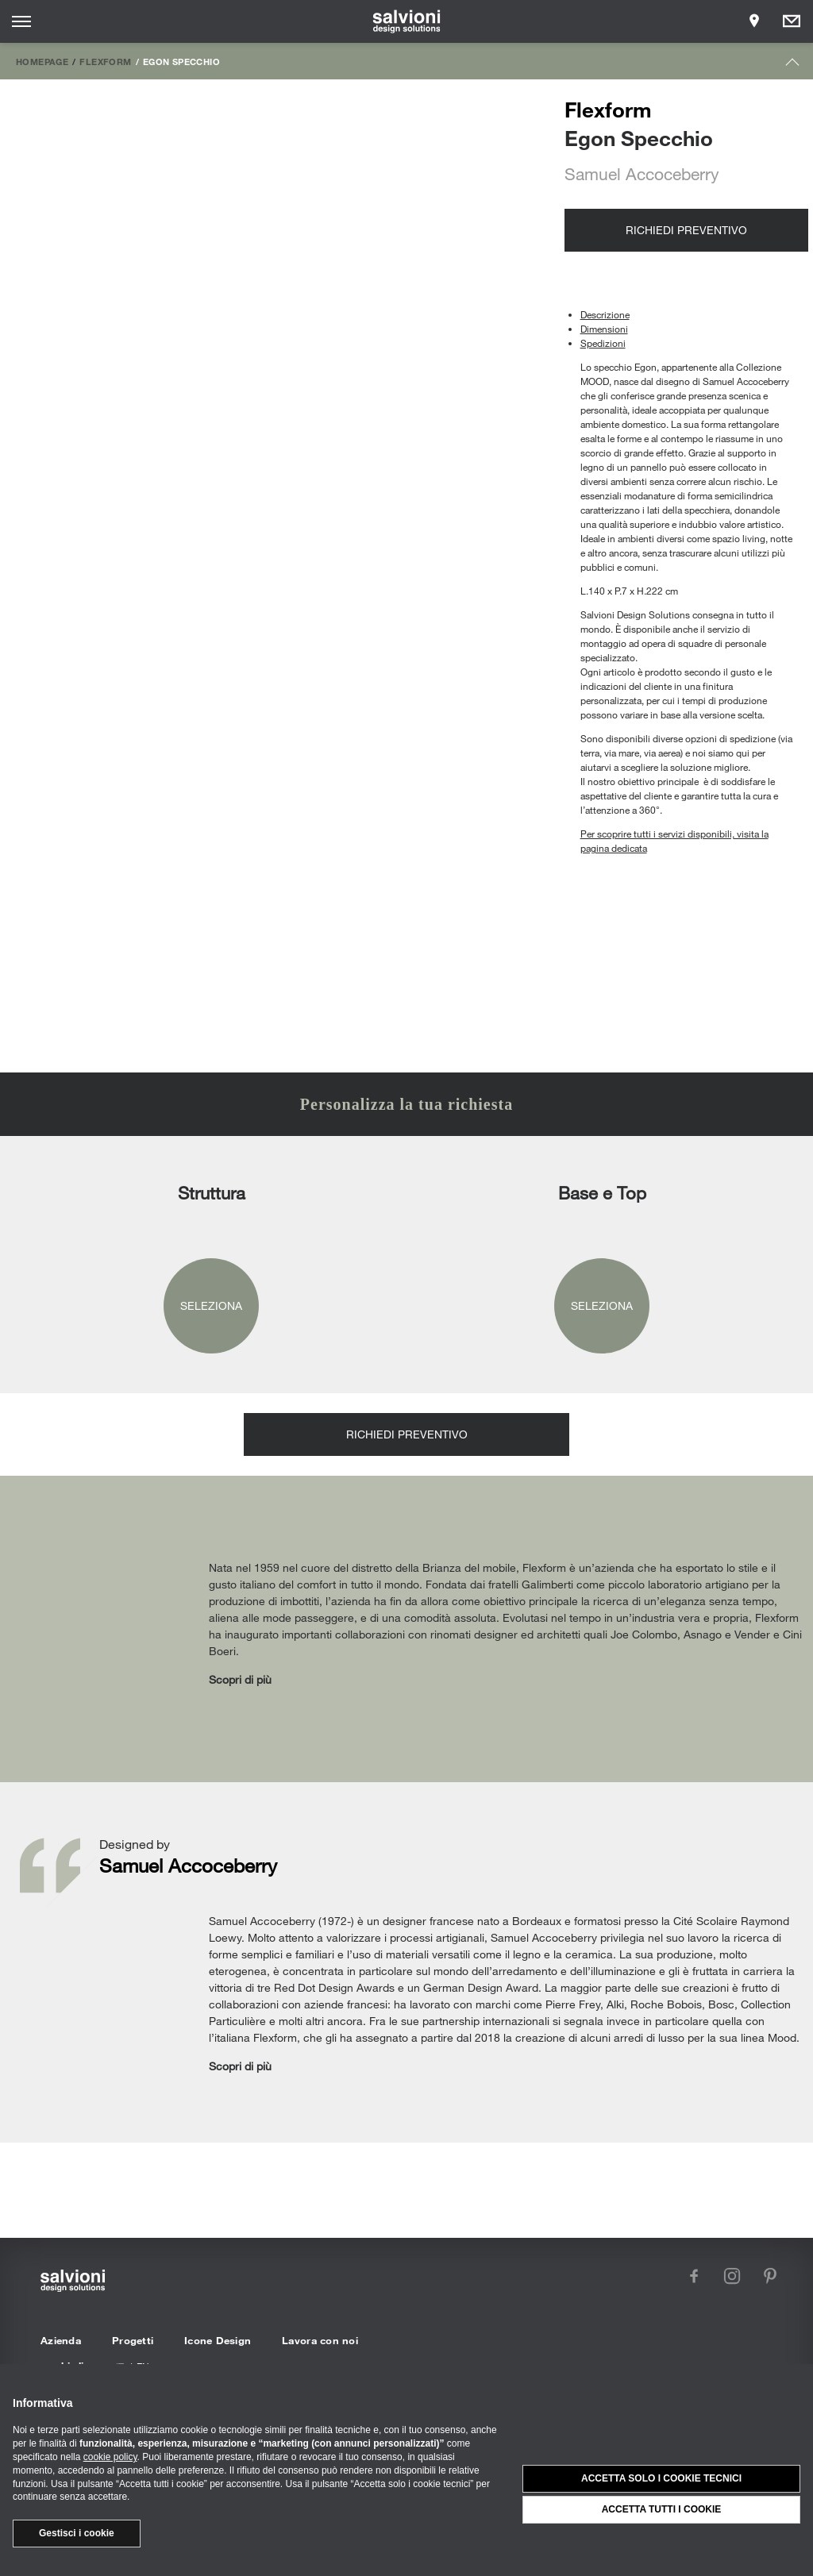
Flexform (105, 61)
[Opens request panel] (791, 21)
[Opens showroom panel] (754, 21)
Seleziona (211, 1305)
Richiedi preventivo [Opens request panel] (686, 230)
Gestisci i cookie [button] (76, 2533)
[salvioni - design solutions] (407, 21)
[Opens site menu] (21, 21)
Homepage (42, 61)
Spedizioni (603, 343)
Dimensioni (604, 328)
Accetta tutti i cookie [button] (662, 2509)
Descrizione (605, 314)
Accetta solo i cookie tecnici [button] (661, 2478)
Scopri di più (240, 1679)
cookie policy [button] (110, 2456)
